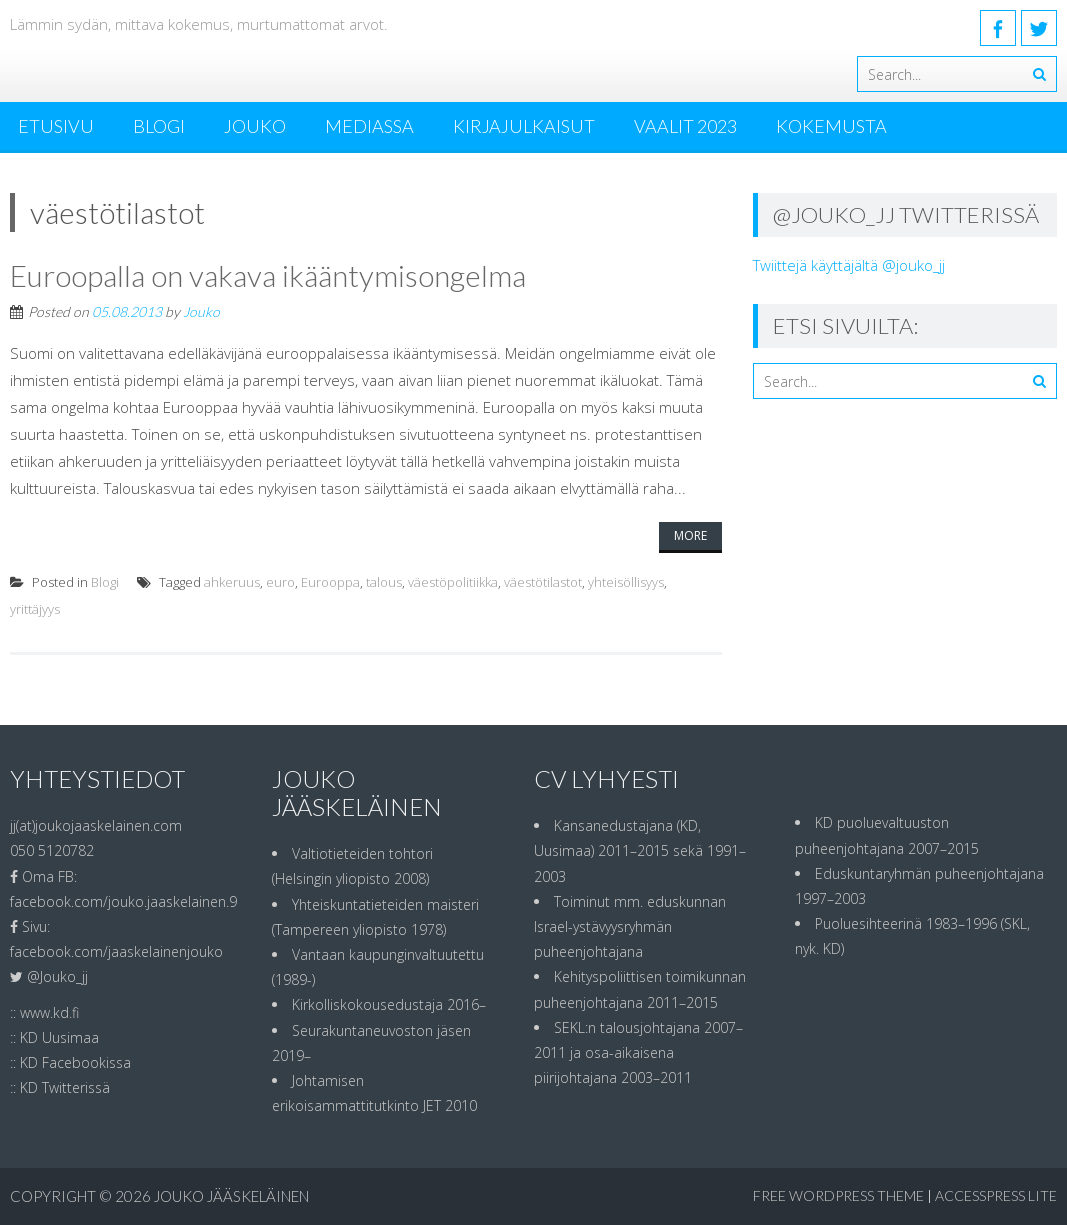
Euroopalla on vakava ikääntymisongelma (268, 275)
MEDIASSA (369, 126)
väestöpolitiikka (453, 582)
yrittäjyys (35, 609)
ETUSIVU (56, 126)
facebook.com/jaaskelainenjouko (116, 951)
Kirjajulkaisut (524, 126)
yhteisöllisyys (626, 582)
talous (384, 582)
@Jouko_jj (57, 976)
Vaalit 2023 (685, 126)
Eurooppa (330, 582)
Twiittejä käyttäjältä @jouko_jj (849, 265)
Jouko (255, 126)
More (690, 535)
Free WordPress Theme (838, 1195)
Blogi (159, 126)
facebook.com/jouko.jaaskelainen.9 (123, 901)
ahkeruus (232, 582)
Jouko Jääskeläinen (231, 1196)
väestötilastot (543, 582)
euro (280, 582)
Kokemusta (831, 126)
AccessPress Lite (996, 1195)
